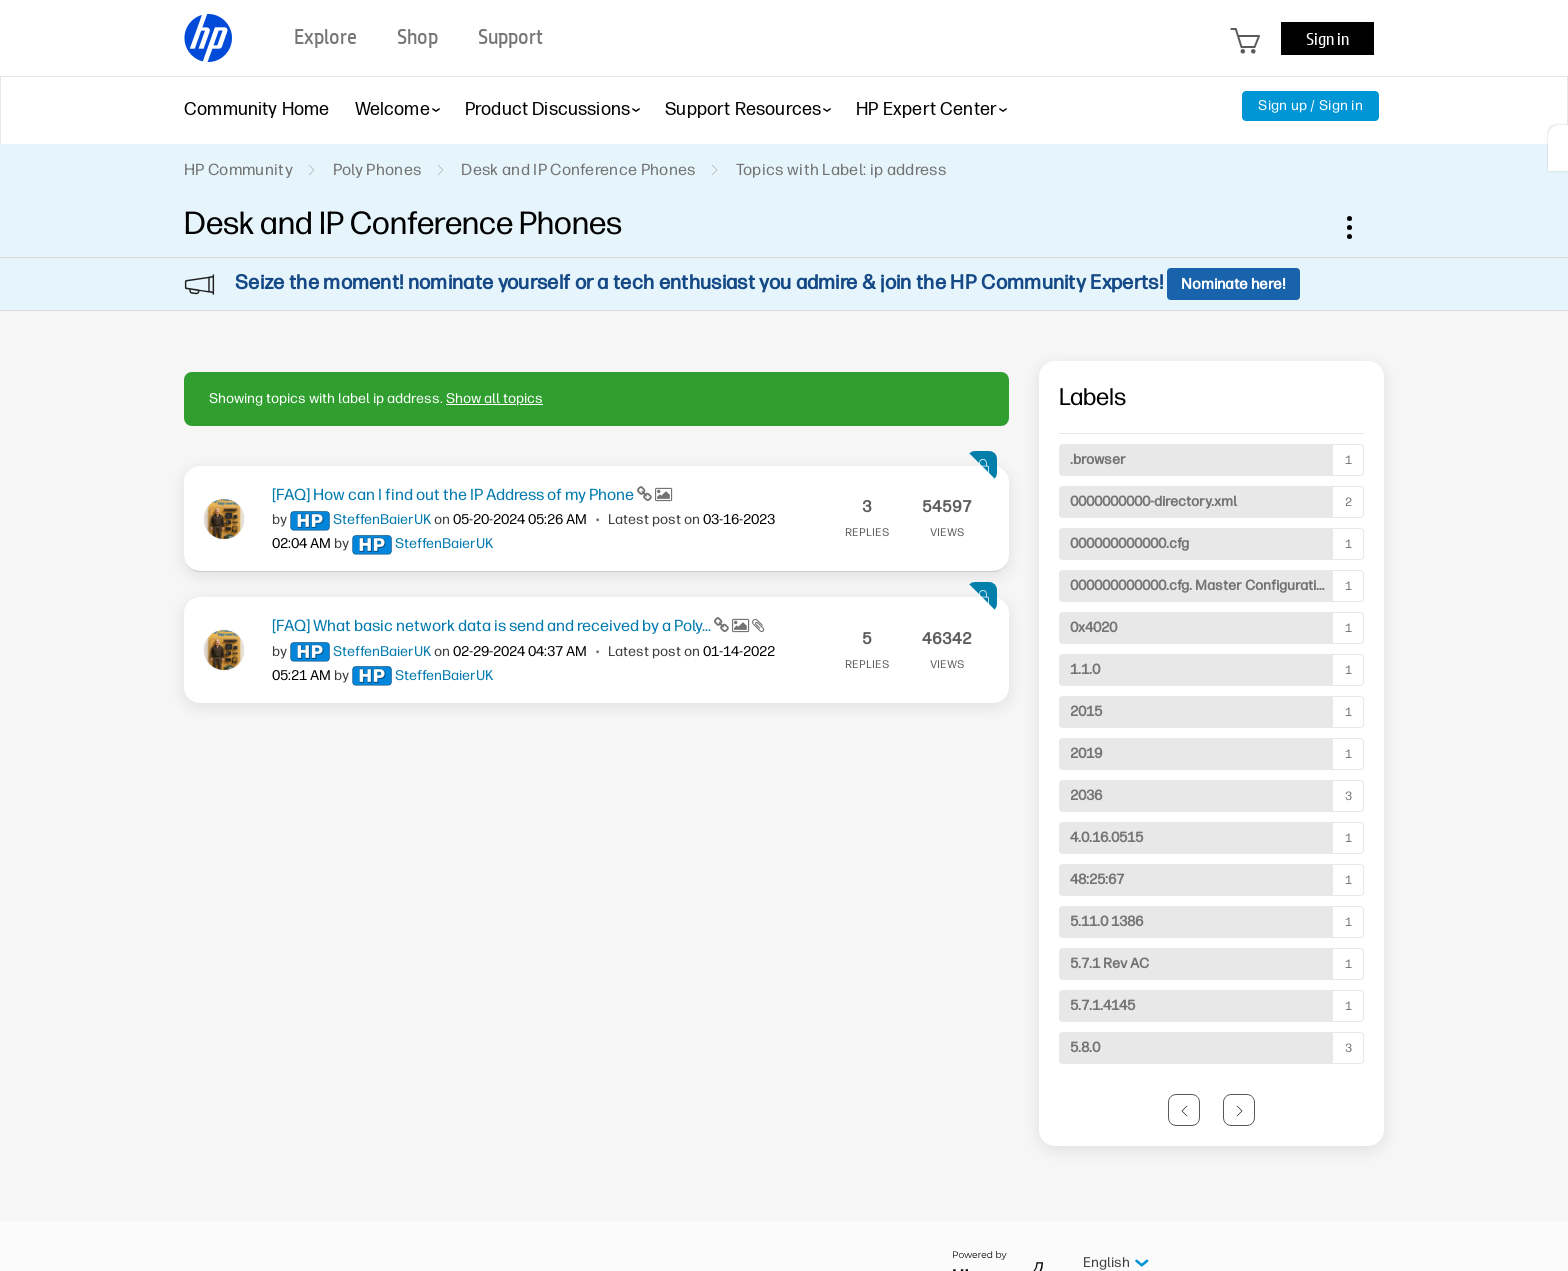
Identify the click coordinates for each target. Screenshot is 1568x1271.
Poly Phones (377, 169)
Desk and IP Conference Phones (578, 169)
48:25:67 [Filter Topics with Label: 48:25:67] (1097, 879)
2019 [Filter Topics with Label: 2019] (1086, 753)
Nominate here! (1233, 284)
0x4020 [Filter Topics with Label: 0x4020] (1093, 627)
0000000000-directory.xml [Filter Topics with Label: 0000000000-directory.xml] (1153, 501)
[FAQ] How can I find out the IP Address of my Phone (454, 494)
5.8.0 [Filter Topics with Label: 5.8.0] (1085, 1047)
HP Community (238, 169)
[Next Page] (1239, 1110)
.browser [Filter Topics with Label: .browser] (1098, 459)
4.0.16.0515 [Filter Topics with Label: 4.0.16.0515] (1106, 837)
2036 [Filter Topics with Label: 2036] (1086, 795)
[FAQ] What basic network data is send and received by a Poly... (493, 625)
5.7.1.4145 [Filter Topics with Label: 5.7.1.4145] (1102, 1005)
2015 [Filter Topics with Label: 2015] (1086, 711)
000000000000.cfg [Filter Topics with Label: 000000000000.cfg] (1129, 543)
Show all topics (494, 398)
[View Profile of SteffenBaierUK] (382, 519)
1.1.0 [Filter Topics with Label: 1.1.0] (1085, 669)
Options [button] (1360, 227)
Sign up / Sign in (1310, 105)
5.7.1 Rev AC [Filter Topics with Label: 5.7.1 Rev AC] (1109, 963)
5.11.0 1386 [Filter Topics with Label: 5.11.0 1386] (1106, 921)
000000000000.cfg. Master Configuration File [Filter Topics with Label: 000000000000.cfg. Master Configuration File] (1214, 585)
